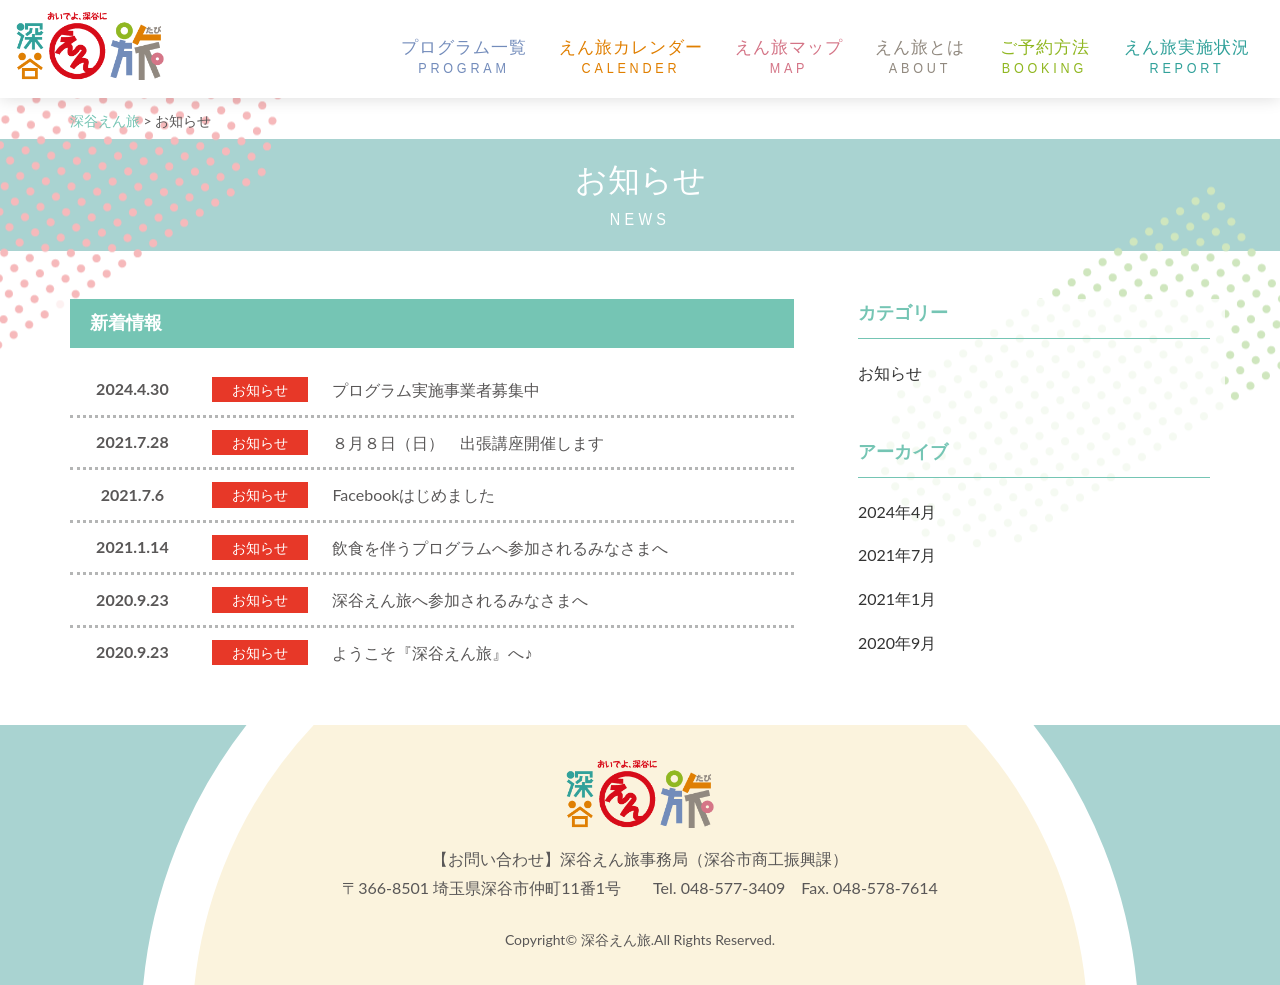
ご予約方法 (1045, 57)
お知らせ (890, 372)
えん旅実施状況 (1187, 57)
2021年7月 (897, 554)
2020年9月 (897, 642)
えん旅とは (920, 57)
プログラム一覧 (464, 57)
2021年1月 (897, 598)
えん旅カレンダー (631, 57)
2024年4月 (897, 511)
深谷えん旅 (616, 939)
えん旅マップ (789, 57)
